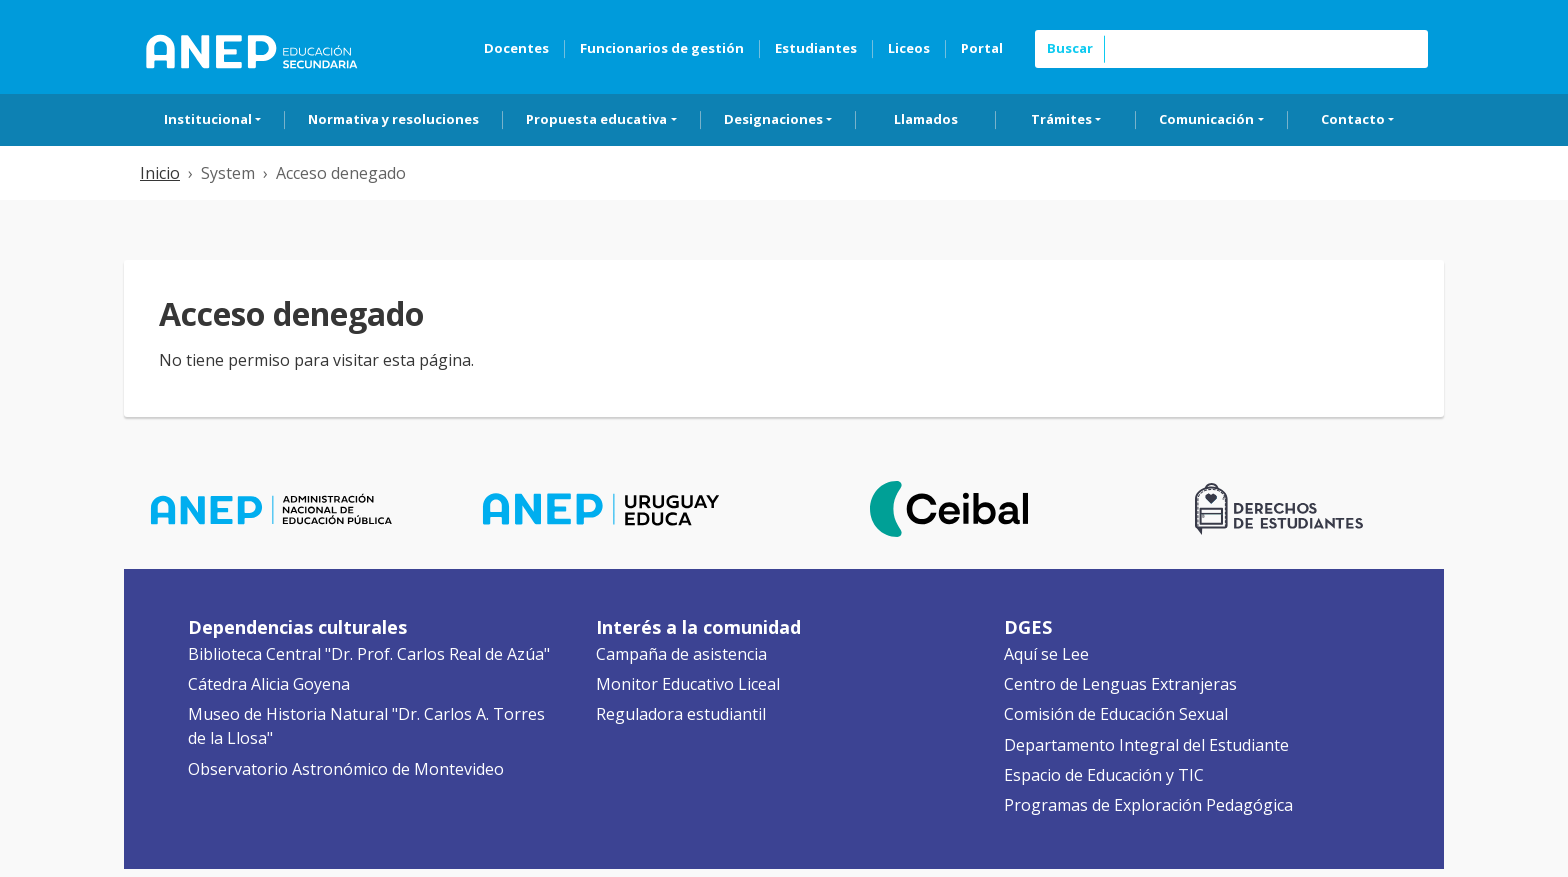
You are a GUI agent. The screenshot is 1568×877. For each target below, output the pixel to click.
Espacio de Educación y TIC (1104, 775)
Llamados (926, 119)
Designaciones (773, 119)
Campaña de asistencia (681, 654)
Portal (982, 48)
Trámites (1061, 119)
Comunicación (1206, 119)
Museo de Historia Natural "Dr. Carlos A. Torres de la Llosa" (366, 726)
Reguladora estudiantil (681, 714)
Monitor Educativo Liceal (688, 684)
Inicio (160, 173)
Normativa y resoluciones (393, 119)
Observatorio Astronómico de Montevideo (346, 769)
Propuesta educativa (596, 119)
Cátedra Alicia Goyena (269, 684)
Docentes (516, 48)
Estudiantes (816, 48)
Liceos (909, 48)
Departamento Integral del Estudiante (1146, 745)
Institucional (208, 119)
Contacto (1353, 119)
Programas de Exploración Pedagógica (1148, 805)
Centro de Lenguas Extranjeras (1120, 684)
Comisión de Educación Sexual (1116, 714)
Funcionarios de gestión (662, 48)
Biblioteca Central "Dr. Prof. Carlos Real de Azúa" (369, 654)
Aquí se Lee (1046, 654)
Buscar (1070, 48)
